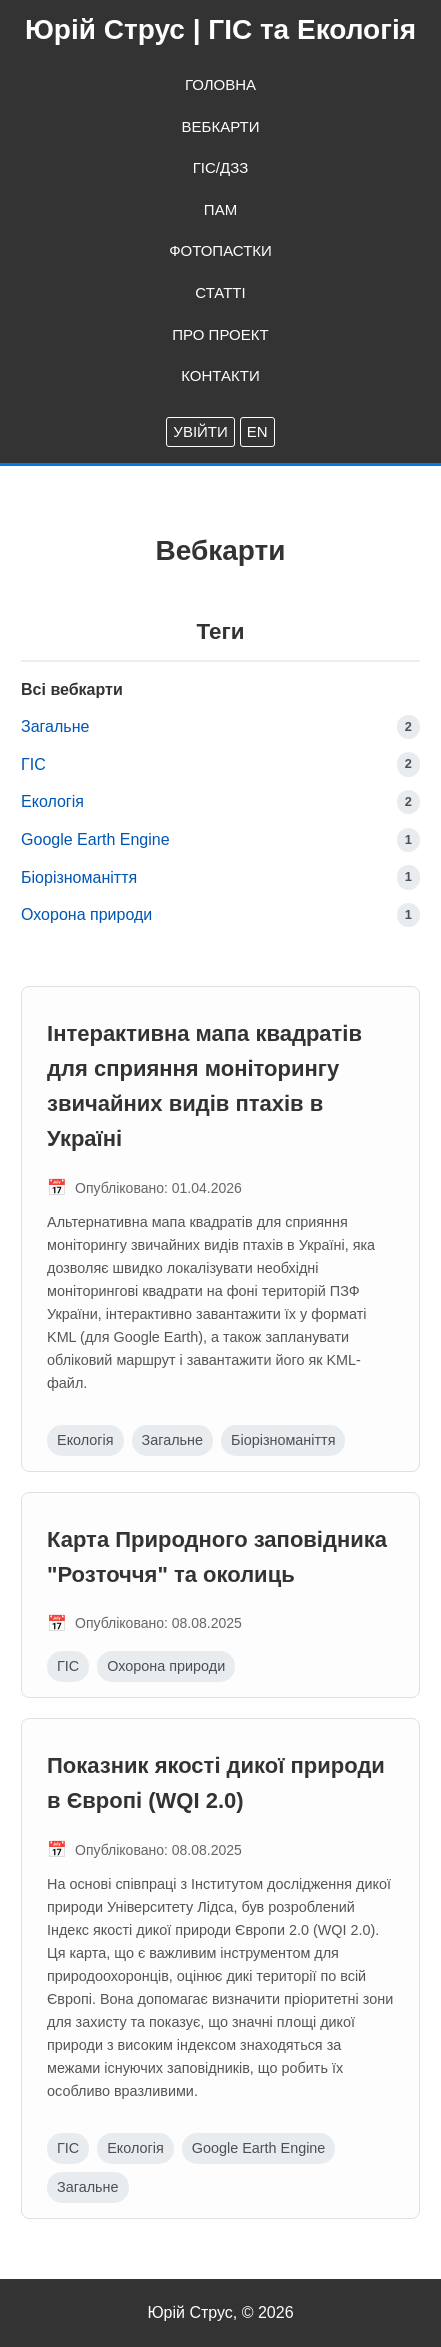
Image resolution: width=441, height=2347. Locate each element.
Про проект (220, 334)
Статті (220, 292)
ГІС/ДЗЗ (221, 167)
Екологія (52, 801)
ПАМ (220, 209)
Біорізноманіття (79, 877)
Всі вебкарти (72, 689)
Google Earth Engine (95, 839)
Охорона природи (86, 914)
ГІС (33, 764)
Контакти (220, 375)
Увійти (200, 431)
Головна (220, 84)
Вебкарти (221, 126)
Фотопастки (220, 250)
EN (257, 431)
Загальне (55, 726)
